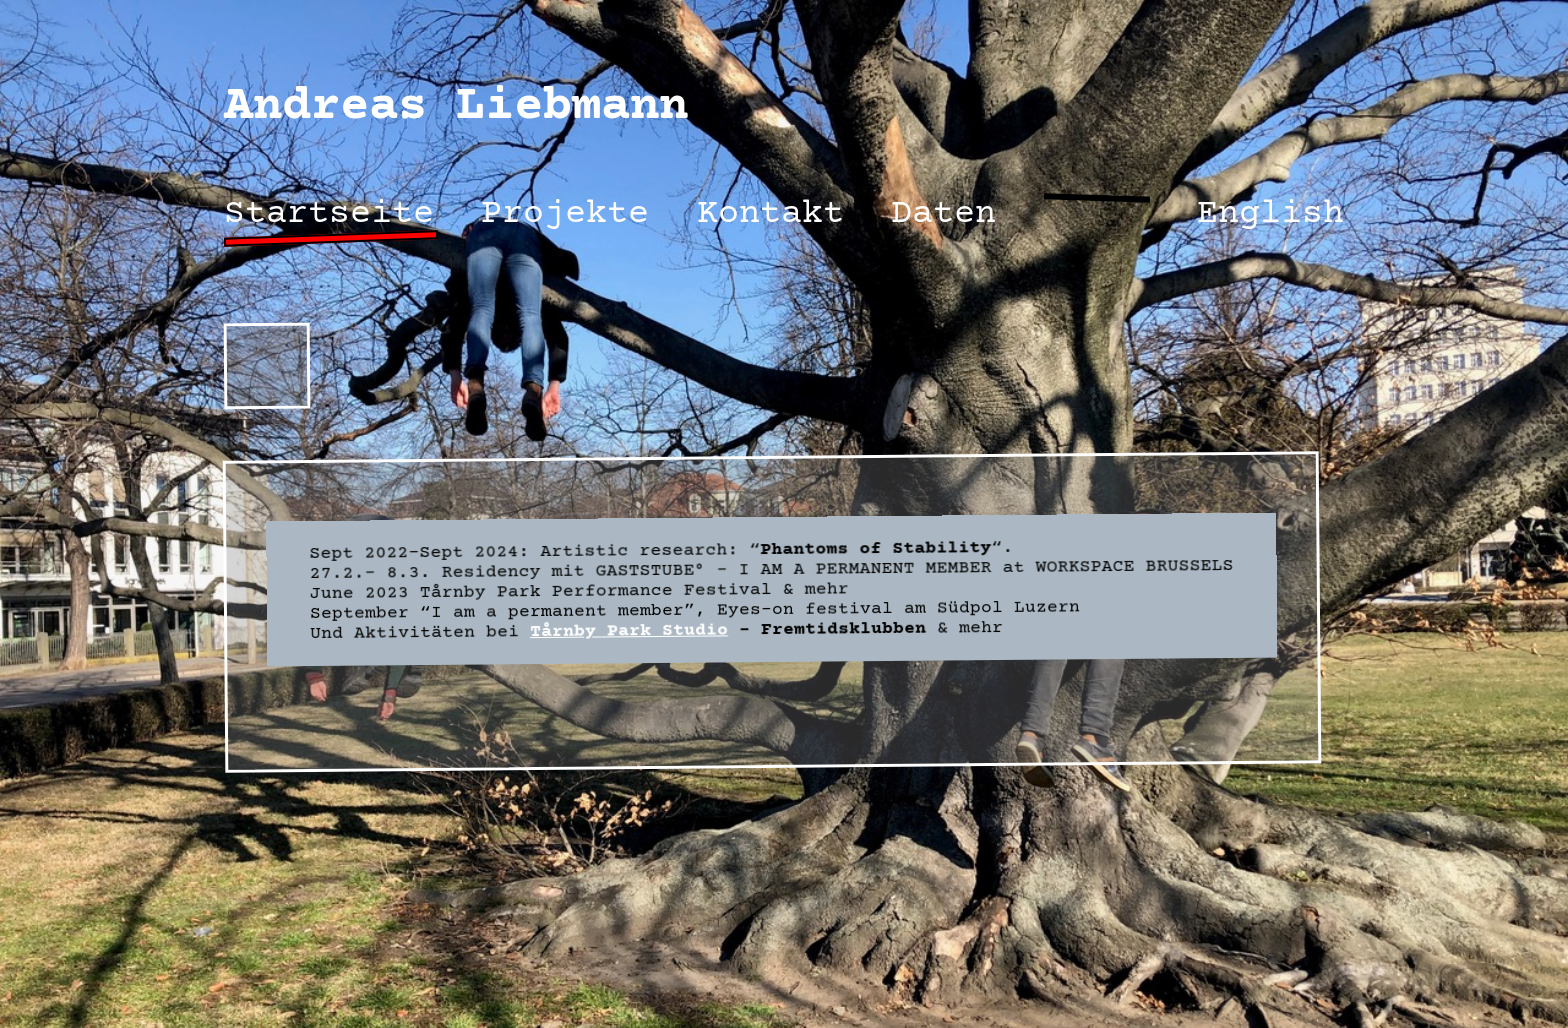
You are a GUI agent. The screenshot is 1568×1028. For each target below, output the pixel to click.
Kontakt (770, 214)
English (1270, 214)
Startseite (329, 214)
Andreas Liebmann (456, 107)
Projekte (565, 214)
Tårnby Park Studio (629, 631)
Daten (943, 214)
